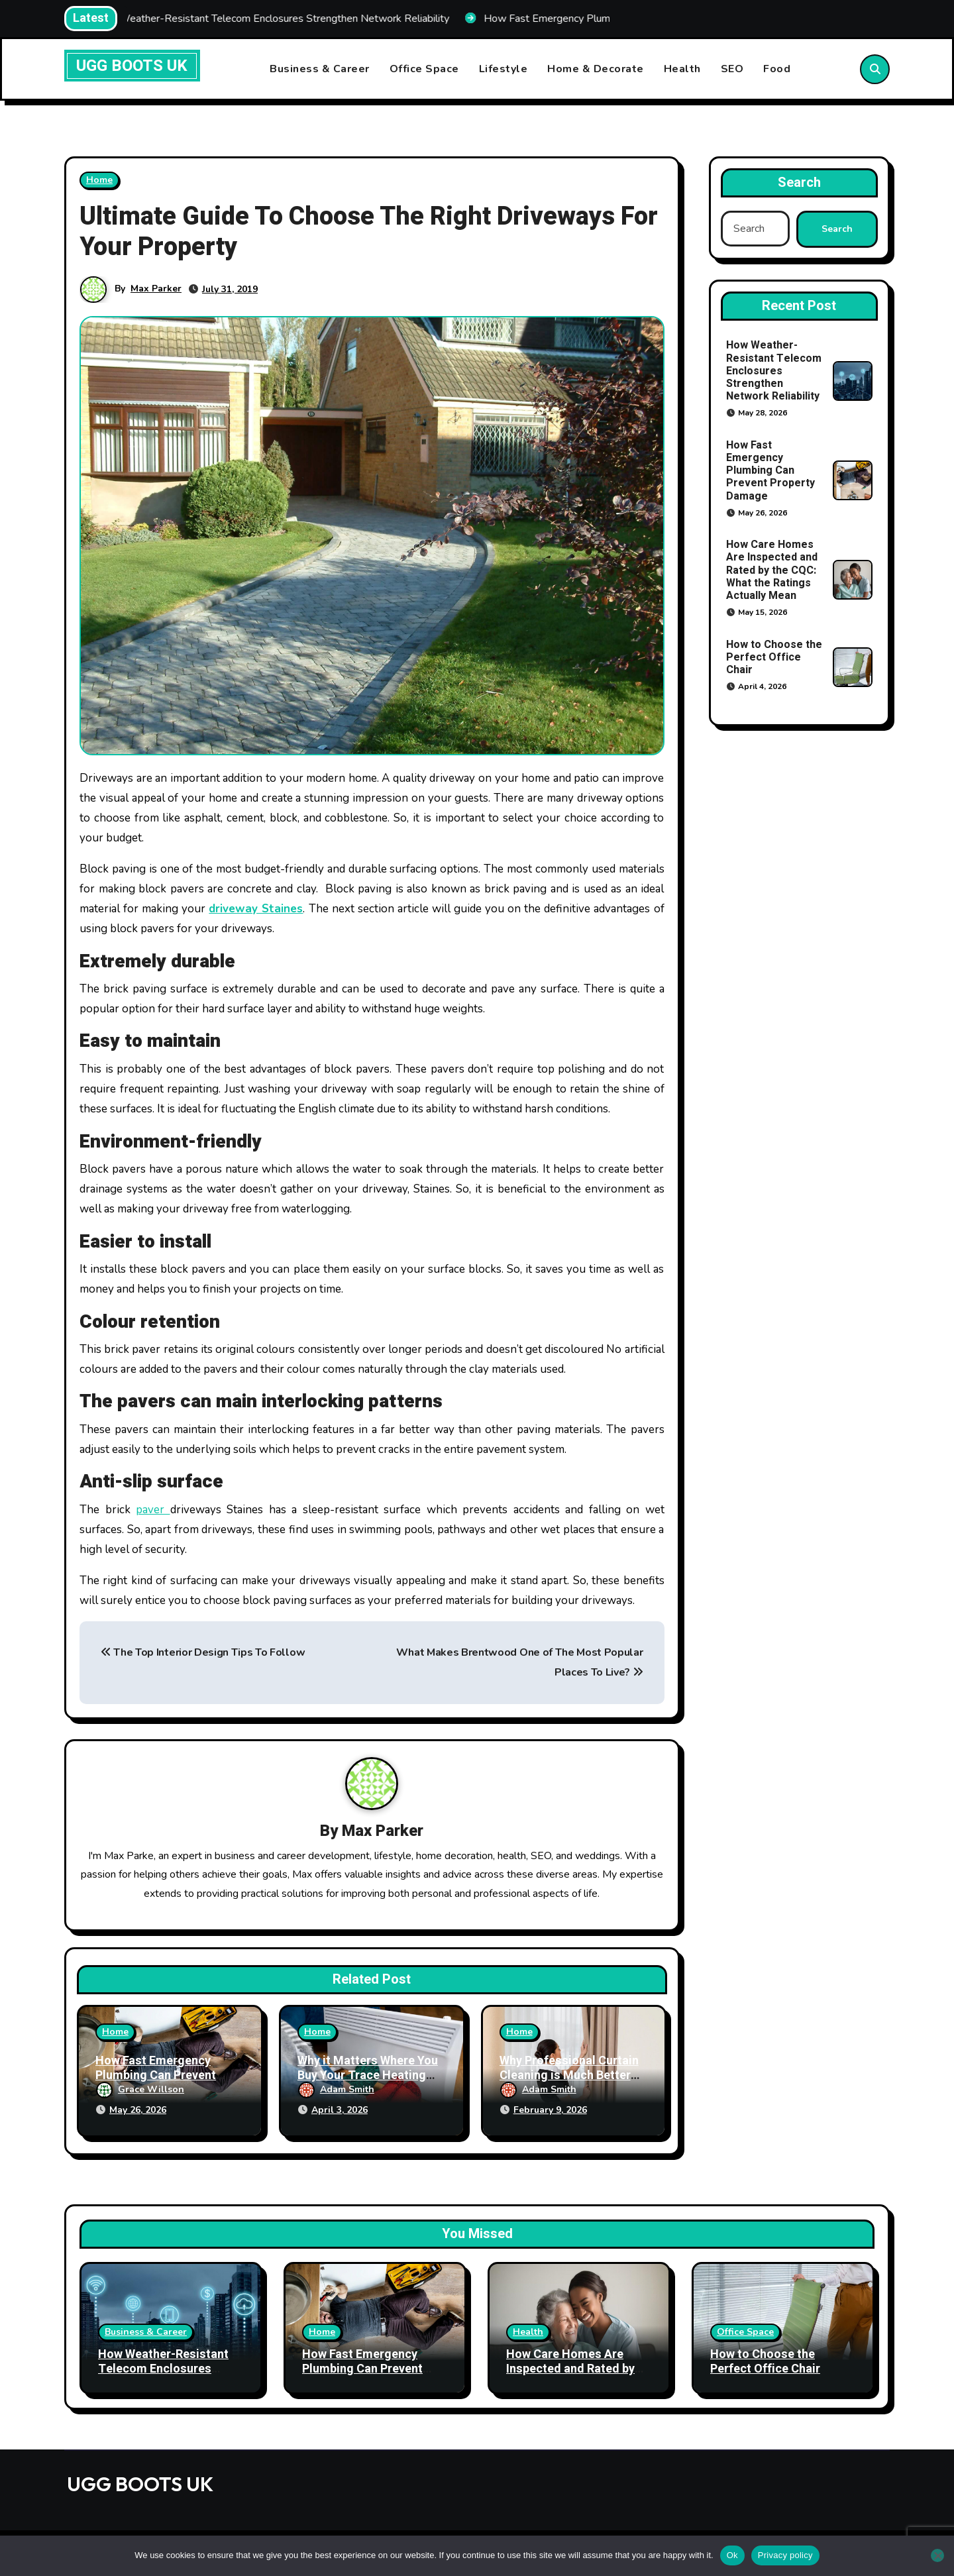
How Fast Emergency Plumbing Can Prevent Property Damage (155, 2075)
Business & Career (320, 69)
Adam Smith (336, 2089)
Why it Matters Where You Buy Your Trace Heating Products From (367, 2075)
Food (776, 69)
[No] (937, 2555)
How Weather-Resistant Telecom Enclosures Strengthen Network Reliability (774, 370)
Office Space (424, 69)
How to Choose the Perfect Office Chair (774, 657)
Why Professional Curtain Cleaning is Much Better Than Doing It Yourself (569, 2075)
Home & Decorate (595, 69)
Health (682, 69)
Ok (732, 2555)
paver (153, 1509)
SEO (732, 69)
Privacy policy (785, 2555)
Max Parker (156, 288)
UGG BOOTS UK (131, 66)
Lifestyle (503, 69)
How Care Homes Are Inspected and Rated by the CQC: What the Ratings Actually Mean (772, 570)
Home (99, 180)
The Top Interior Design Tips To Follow (203, 1652)
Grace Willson (140, 2089)
